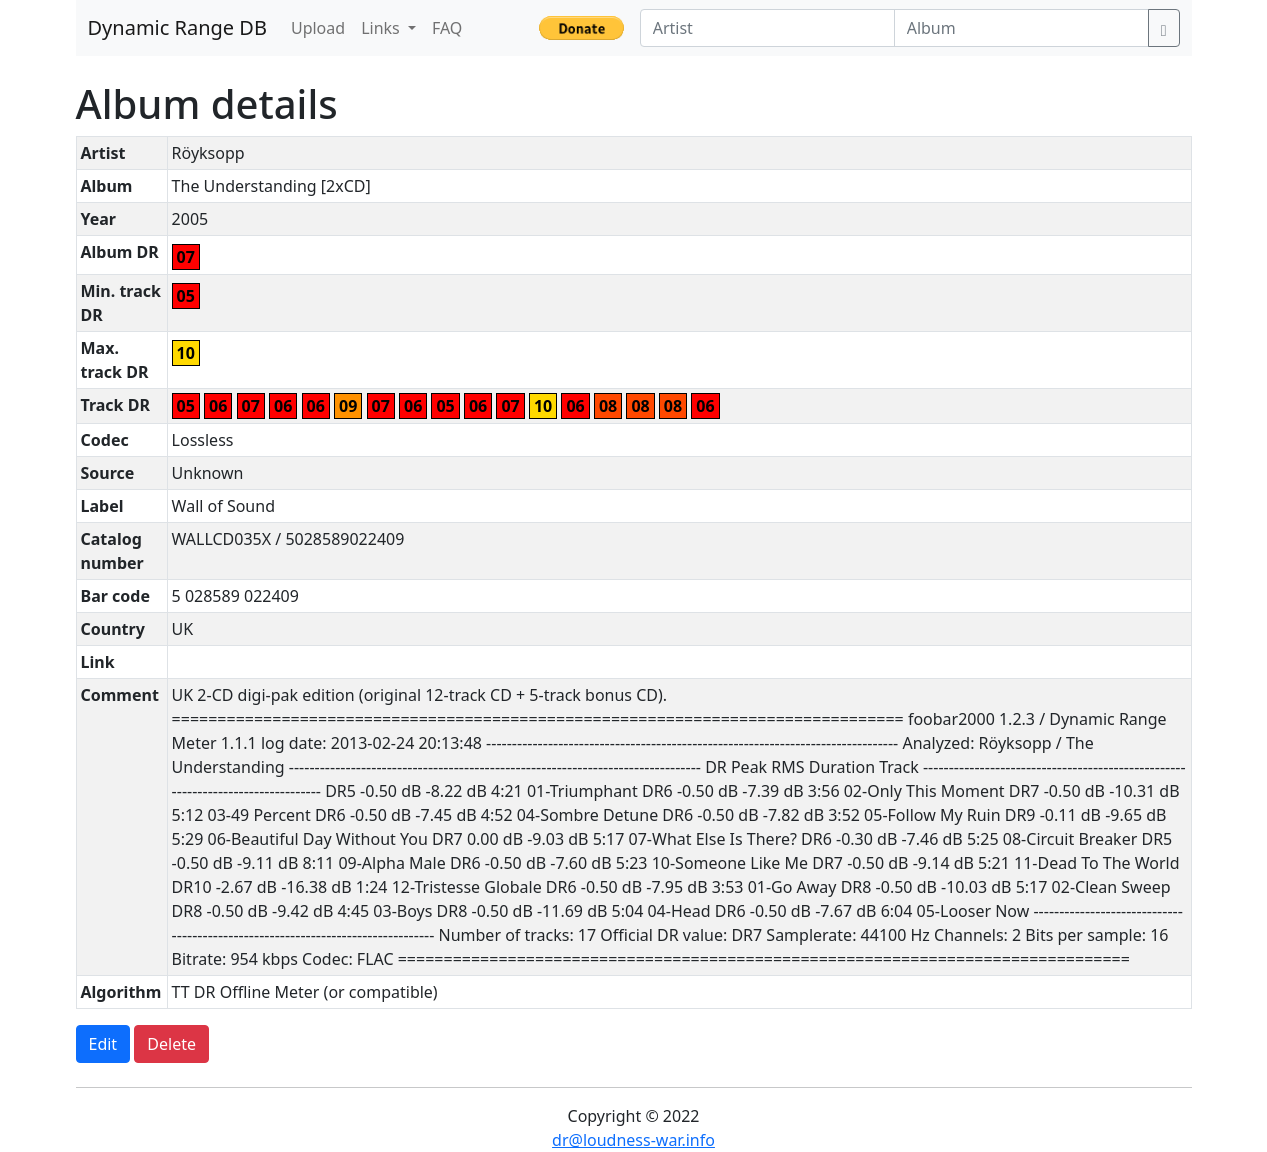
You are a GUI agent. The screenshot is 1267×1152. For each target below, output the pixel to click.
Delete (171, 1044)
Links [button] (382, 28)
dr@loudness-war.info (633, 1140)
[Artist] (767, 28)
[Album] (1021, 28)
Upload (318, 28)
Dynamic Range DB (177, 27)
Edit (103, 1044)
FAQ (447, 28)
